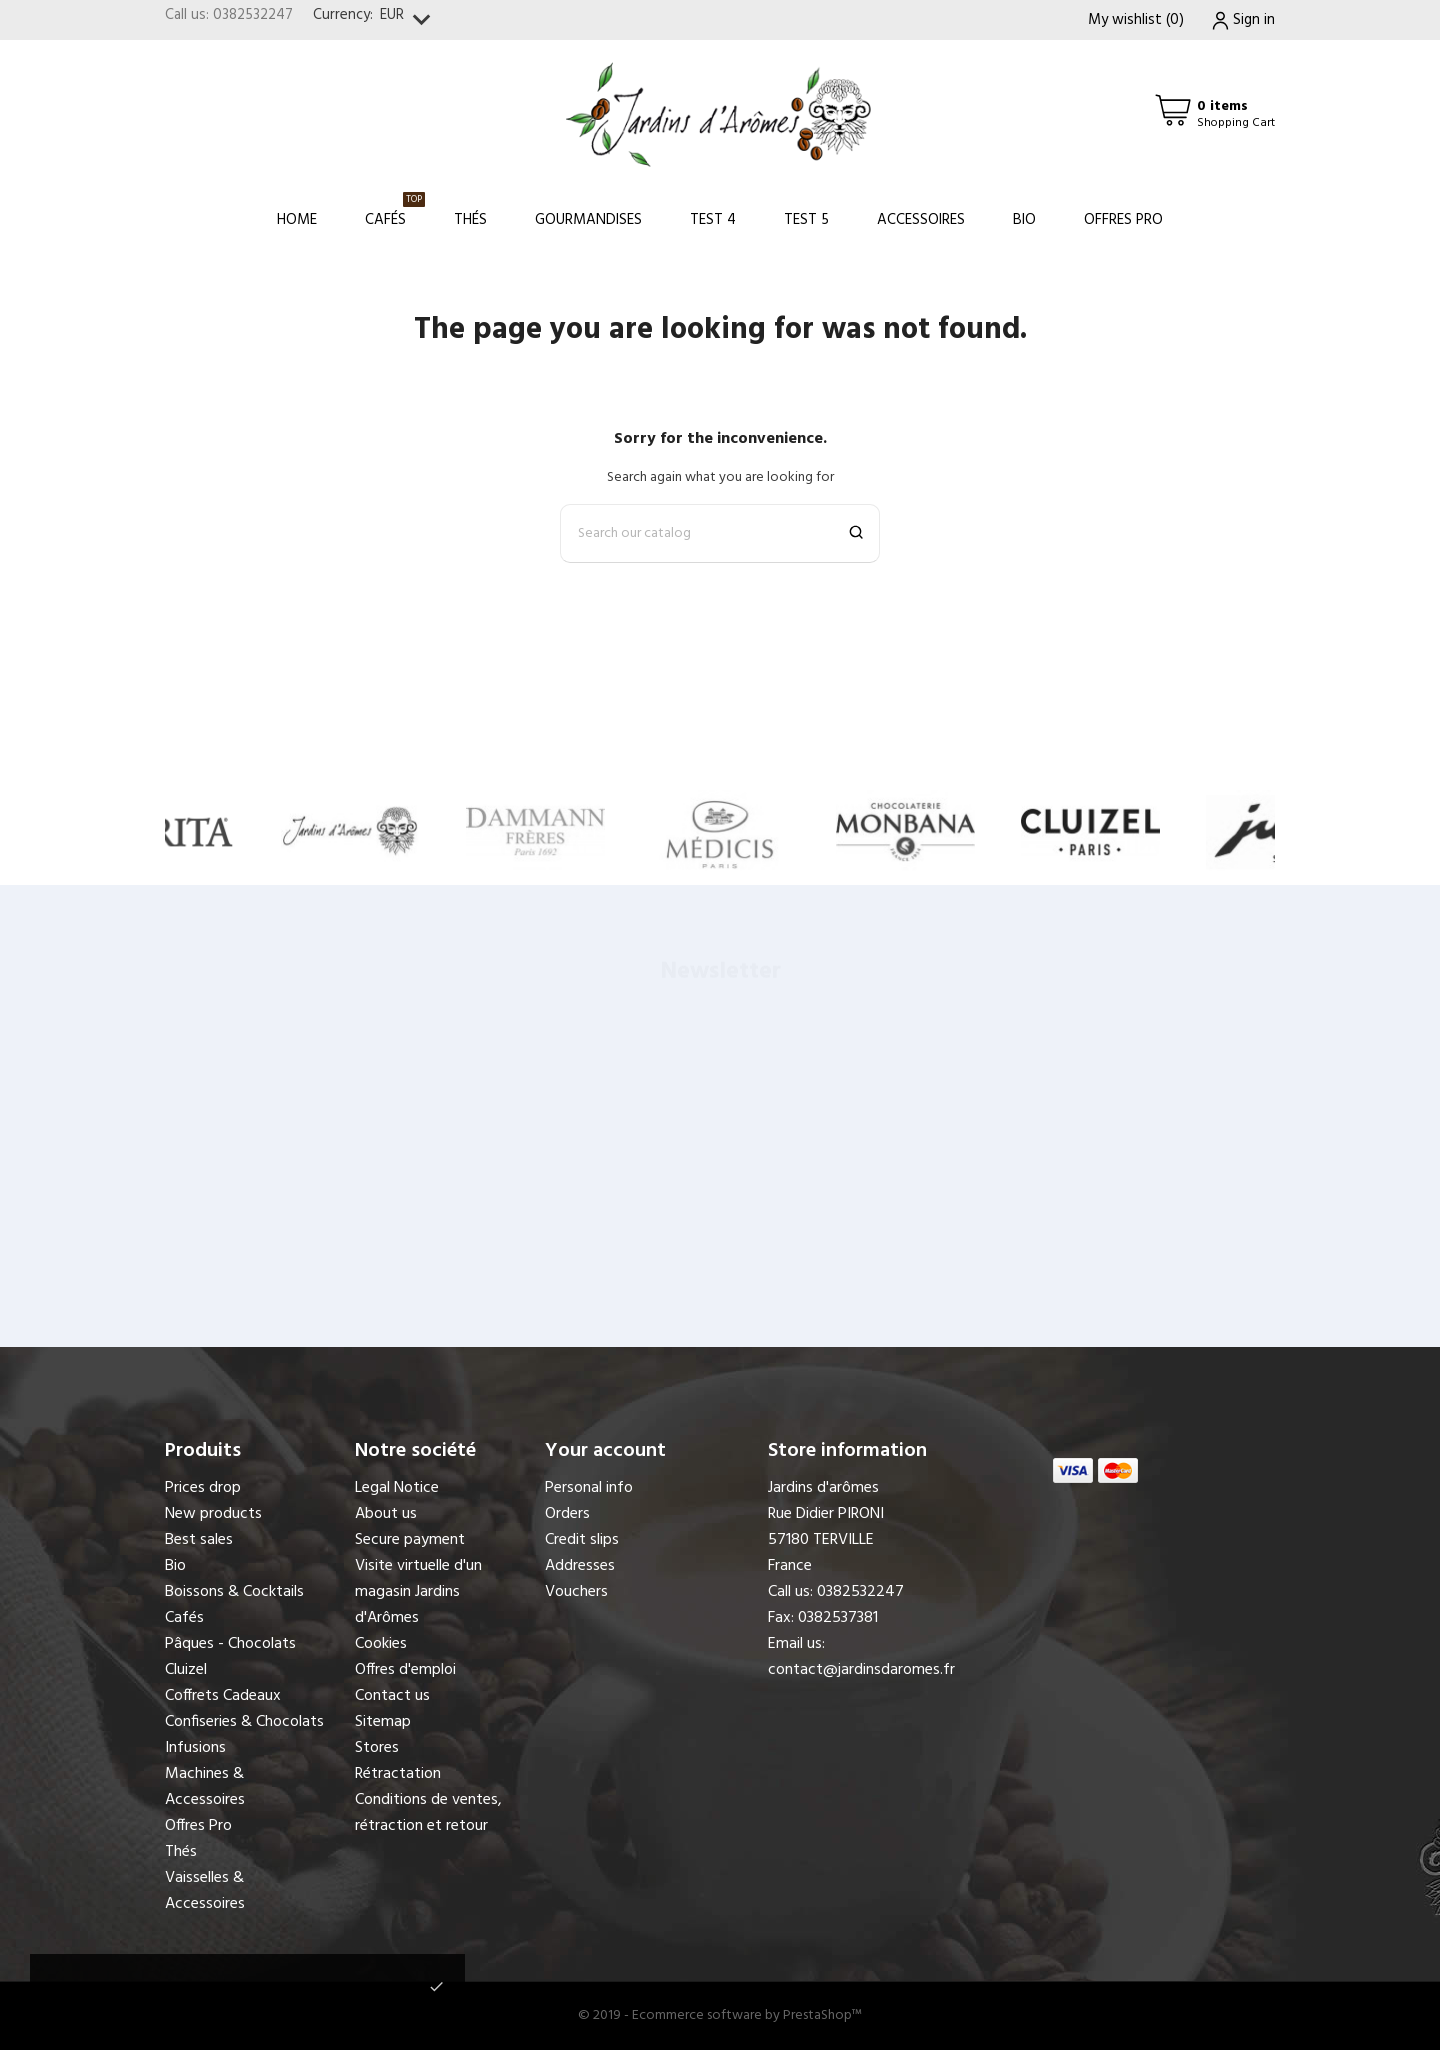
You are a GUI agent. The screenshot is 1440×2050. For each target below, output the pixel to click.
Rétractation (398, 1774)
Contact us (392, 1696)
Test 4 (713, 220)
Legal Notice (397, 1488)
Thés (470, 220)
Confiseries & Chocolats (244, 1722)
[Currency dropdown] (409, 20)
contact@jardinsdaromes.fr (861, 1670)
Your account (605, 1451)
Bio (1024, 220)
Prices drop (203, 1488)
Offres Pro (1123, 220)
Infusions (195, 1748)
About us (386, 1514)
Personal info (589, 1488)
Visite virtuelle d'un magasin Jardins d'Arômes (418, 1592)
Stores (377, 1748)
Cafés (395, 211)
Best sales (199, 1540)
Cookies (381, 1644)
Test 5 (806, 220)
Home (297, 220)
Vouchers (576, 1592)
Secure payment (410, 1540)
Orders (567, 1514)
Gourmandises (588, 220)
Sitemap (383, 1722)
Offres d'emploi (405, 1670)
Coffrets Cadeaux (223, 1696)
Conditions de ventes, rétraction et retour (428, 1813)
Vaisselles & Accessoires (205, 1891)
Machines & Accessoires (205, 1787)
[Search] (720, 533)
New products (213, 1514)
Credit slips (582, 1540)
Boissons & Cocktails (234, 1592)
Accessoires (921, 220)
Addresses (580, 1566)
